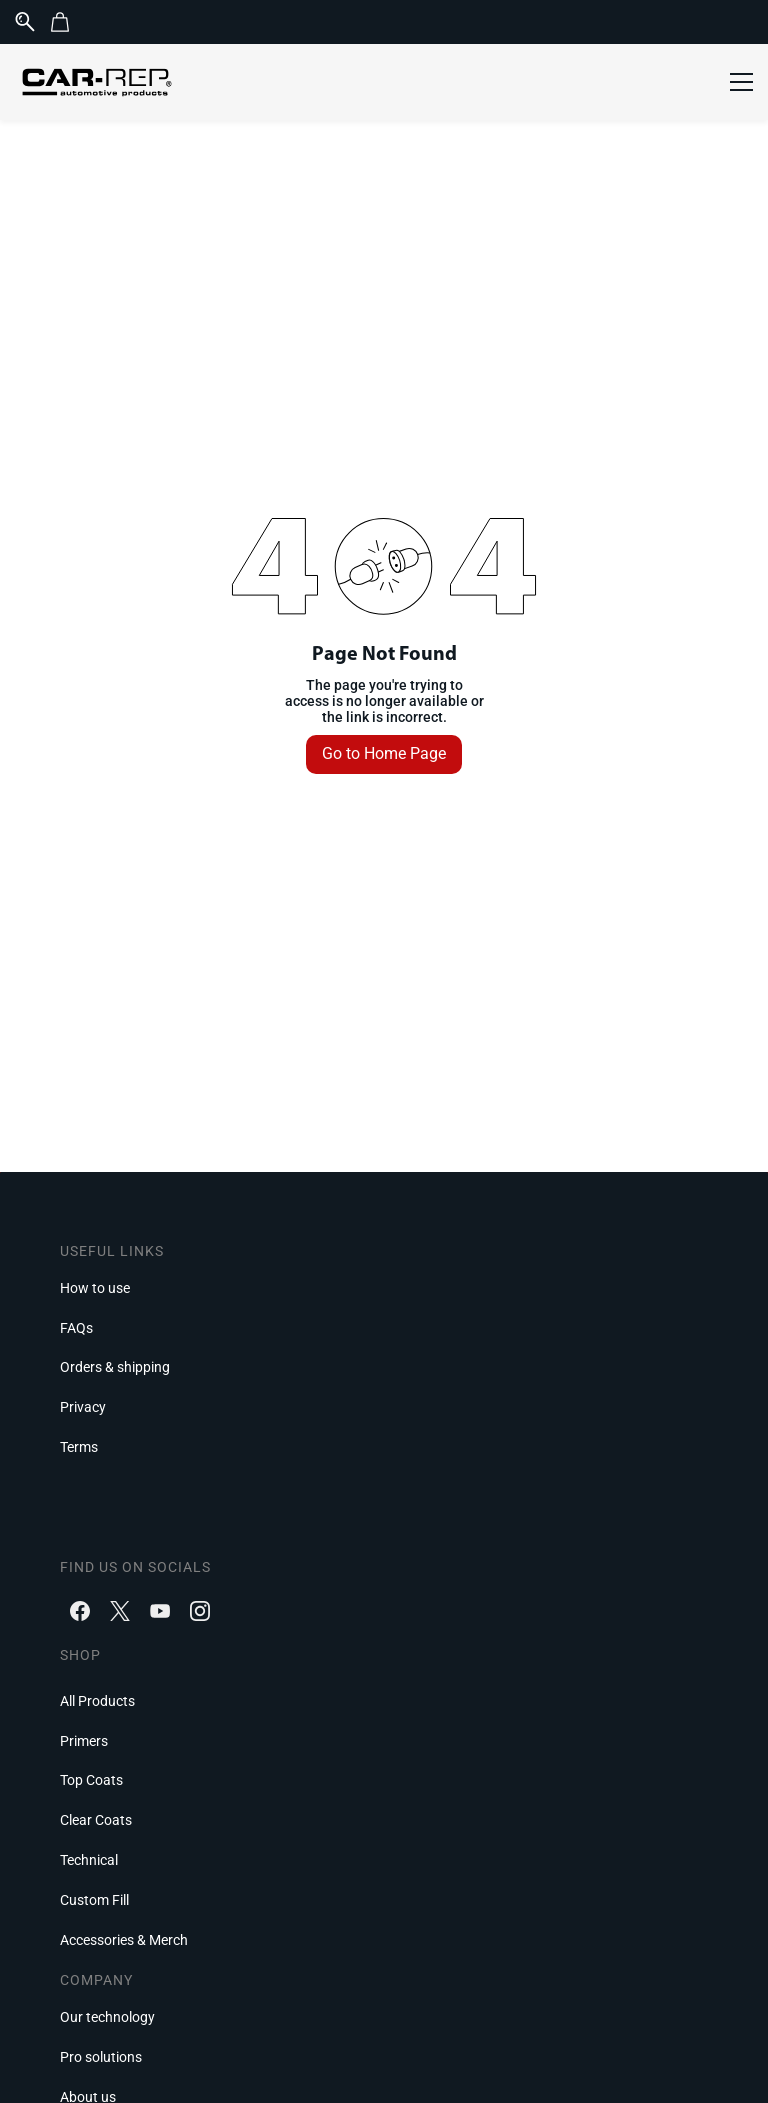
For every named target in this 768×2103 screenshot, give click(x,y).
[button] (67, 22)
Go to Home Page (384, 753)
